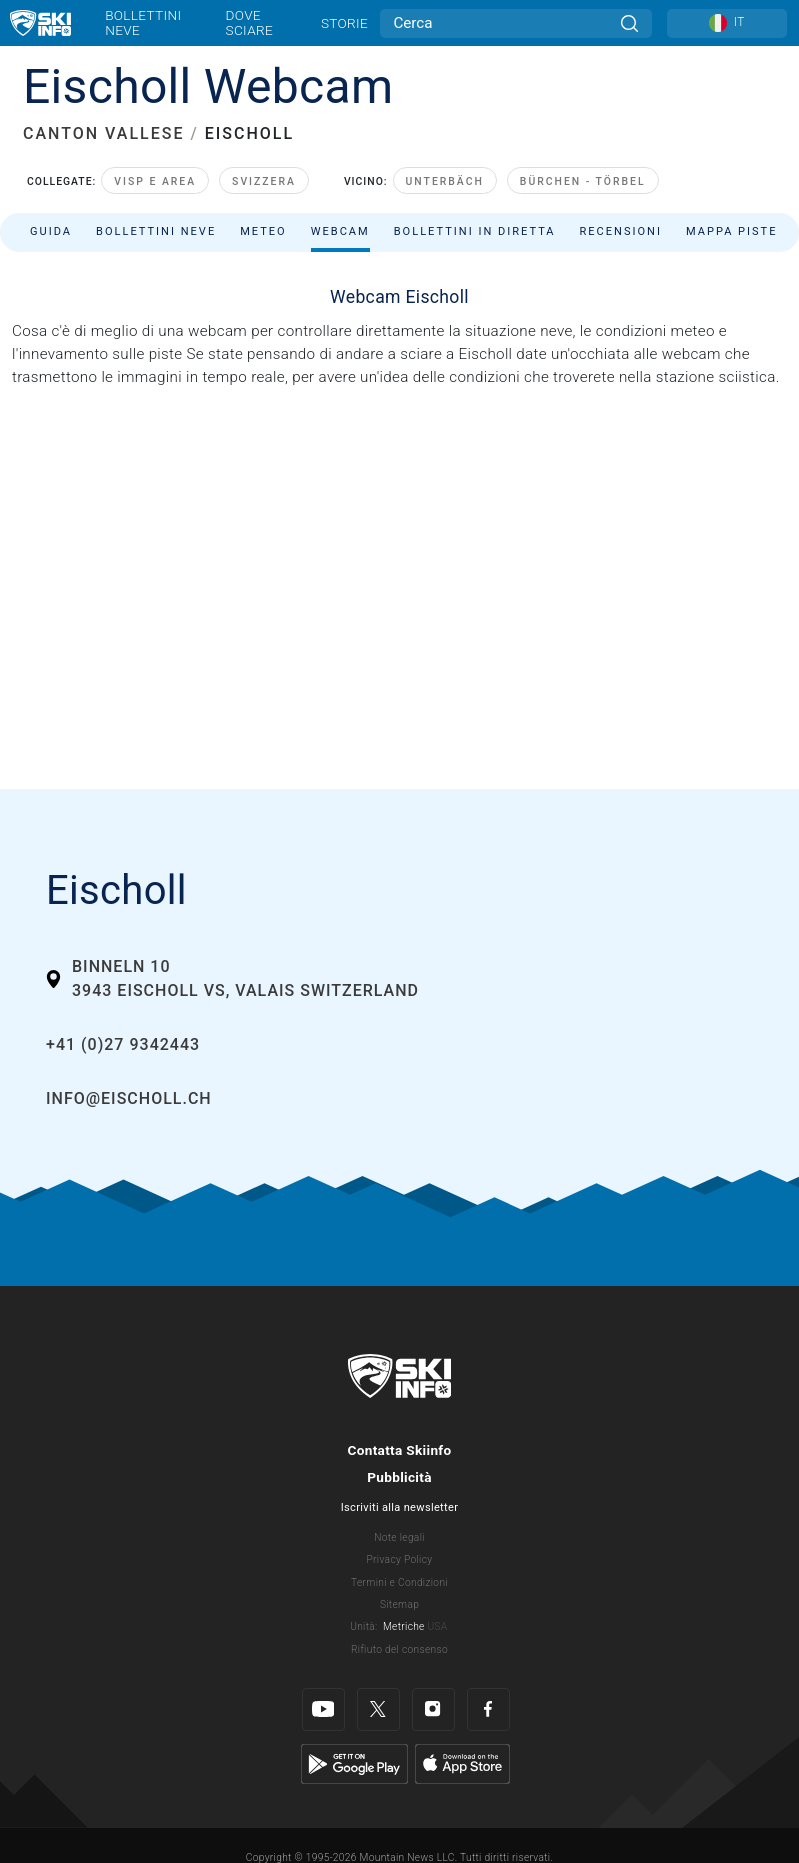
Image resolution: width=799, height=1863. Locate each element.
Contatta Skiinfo (399, 1450)
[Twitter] (378, 1709)
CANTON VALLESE (103, 133)
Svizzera (264, 181)
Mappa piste (732, 231)
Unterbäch (445, 181)
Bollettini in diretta (475, 231)
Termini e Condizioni (399, 1582)
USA (437, 1626)
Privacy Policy (400, 1559)
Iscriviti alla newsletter (399, 1507)
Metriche (404, 1626)
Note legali (399, 1537)
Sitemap (399, 1604)
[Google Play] (354, 1763)
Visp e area (155, 181)
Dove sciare (249, 22)
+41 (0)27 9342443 (123, 1044)
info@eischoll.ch (129, 1098)
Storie (344, 23)
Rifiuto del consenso (399, 1649)
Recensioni (621, 231)
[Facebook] (488, 1709)
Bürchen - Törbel (583, 181)
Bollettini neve (143, 22)
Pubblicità (399, 1477)
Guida (51, 231)
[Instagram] (433, 1709)
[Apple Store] (462, 1763)
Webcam (340, 231)
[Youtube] (323, 1709)
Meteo (263, 231)
